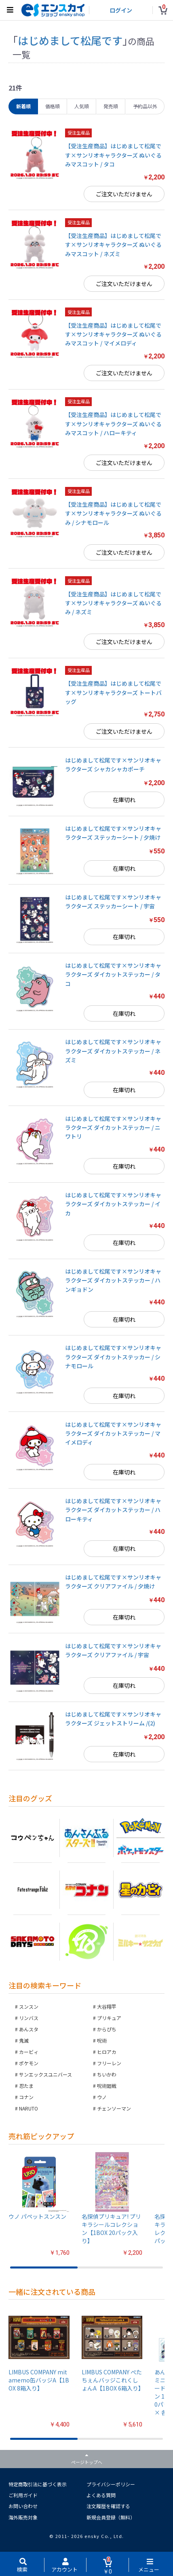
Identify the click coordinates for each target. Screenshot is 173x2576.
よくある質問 (101, 2495)
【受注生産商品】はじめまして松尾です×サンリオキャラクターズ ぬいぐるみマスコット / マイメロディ (113, 334)
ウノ (102, 2097)
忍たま (26, 2085)
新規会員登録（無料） (110, 2517)
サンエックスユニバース (45, 2074)
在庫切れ (124, 800)
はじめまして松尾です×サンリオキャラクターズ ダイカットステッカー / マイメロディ (113, 1433)
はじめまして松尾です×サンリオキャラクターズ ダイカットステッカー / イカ (113, 1204)
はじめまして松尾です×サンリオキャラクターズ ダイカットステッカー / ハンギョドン (113, 1280)
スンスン (28, 2006)
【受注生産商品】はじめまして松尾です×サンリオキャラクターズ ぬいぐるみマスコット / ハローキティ (113, 424)
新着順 (23, 106)
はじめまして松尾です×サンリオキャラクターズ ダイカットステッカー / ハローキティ (113, 1510)
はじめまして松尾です (70, 40)
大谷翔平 (106, 2006)
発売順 (110, 106)
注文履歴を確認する (108, 2505)
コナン (26, 2097)
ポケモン (28, 2063)
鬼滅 (24, 2040)
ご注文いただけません (124, 194)
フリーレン (109, 2063)
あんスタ (28, 2029)
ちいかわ (106, 2074)
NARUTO (28, 2108)
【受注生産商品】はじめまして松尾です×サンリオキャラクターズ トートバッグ (113, 692)
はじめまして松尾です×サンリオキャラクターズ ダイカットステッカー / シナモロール (113, 1357)
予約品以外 (145, 106)
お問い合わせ (23, 2505)
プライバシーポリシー (110, 2484)
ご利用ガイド (23, 2495)
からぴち (106, 2029)
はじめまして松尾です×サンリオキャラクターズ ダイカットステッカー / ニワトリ (113, 1127)
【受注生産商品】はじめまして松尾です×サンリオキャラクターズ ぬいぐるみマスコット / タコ (113, 155)
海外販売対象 (23, 2517)
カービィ (28, 2051)
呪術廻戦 (106, 2085)
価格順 (52, 106)
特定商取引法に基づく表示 (37, 2484)
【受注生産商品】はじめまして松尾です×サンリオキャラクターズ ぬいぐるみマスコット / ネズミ (113, 245)
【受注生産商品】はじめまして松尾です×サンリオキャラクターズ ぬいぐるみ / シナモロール (113, 513)
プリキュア (109, 2017)
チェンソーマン (114, 2108)
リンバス (28, 2017)
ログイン (121, 10)
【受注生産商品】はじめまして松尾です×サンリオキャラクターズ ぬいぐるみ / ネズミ (113, 603)
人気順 (81, 106)
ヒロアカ (106, 2051)
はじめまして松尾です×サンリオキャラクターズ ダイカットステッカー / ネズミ (113, 1051)
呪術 (102, 2040)
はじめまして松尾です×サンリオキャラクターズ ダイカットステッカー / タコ (113, 974)
